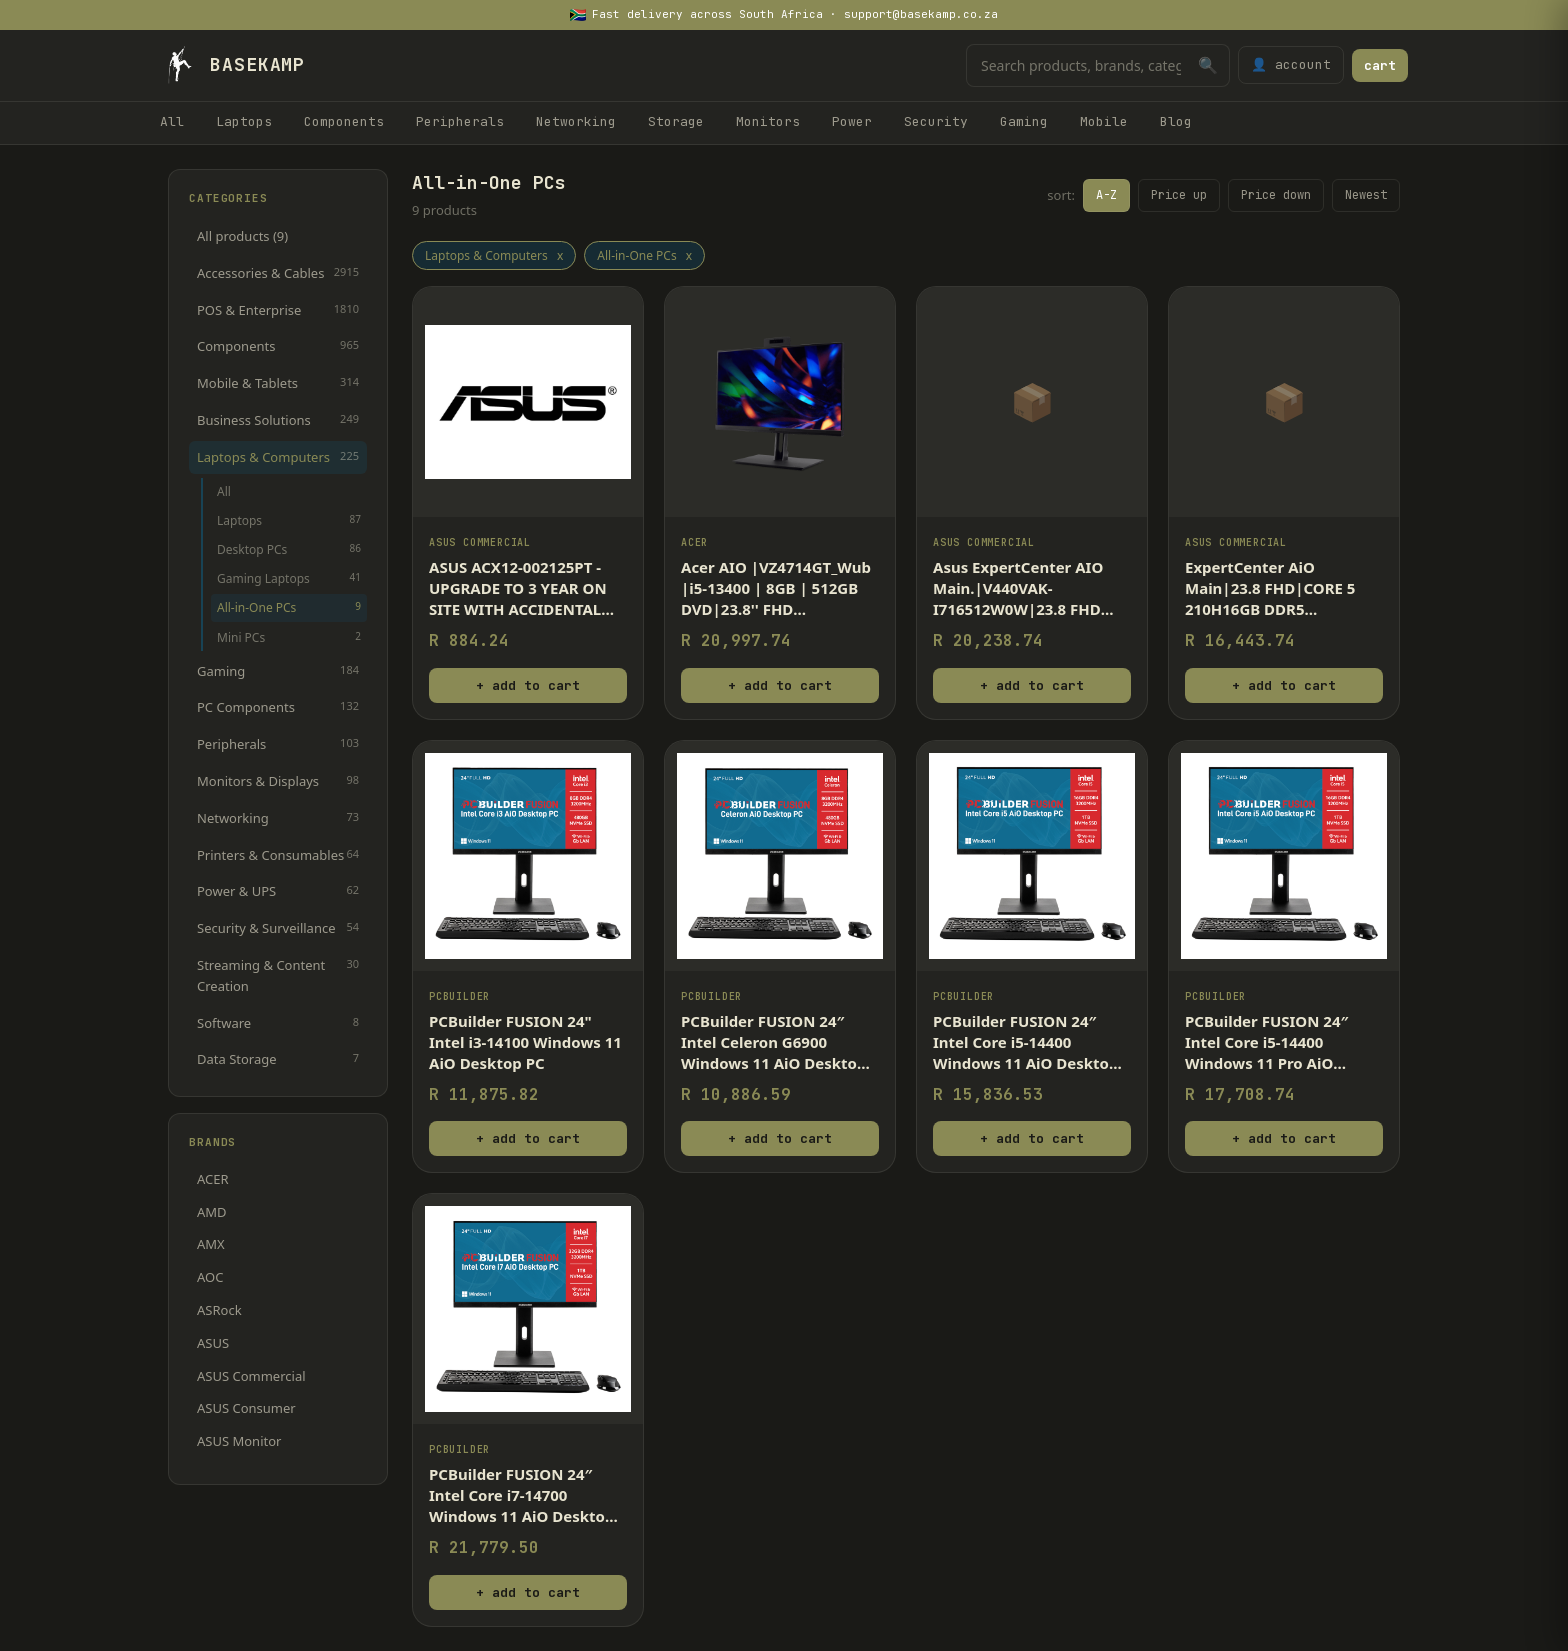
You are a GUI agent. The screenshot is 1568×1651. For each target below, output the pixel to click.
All (172, 121)
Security (936, 121)
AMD (212, 1212)
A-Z (1106, 195)
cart (1380, 65)
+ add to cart (528, 685)
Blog (1176, 121)
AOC (210, 1277)
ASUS (213, 1343)
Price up (1179, 195)
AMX (211, 1244)
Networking (576, 121)
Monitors (768, 121)
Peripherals (460, 121)
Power (852, 121)
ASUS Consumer (246, 1408)
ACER (213, 1179)
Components (344, 121)
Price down (1276, 195)
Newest (1366, 195)
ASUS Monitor (239, 1441)
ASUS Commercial (251, 1376)
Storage (676, 121)
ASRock (219, 1310)
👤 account (1291, 64)
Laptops (244, 121)
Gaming (1024, 121)
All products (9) (242, 236)
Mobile (1104, 121)
